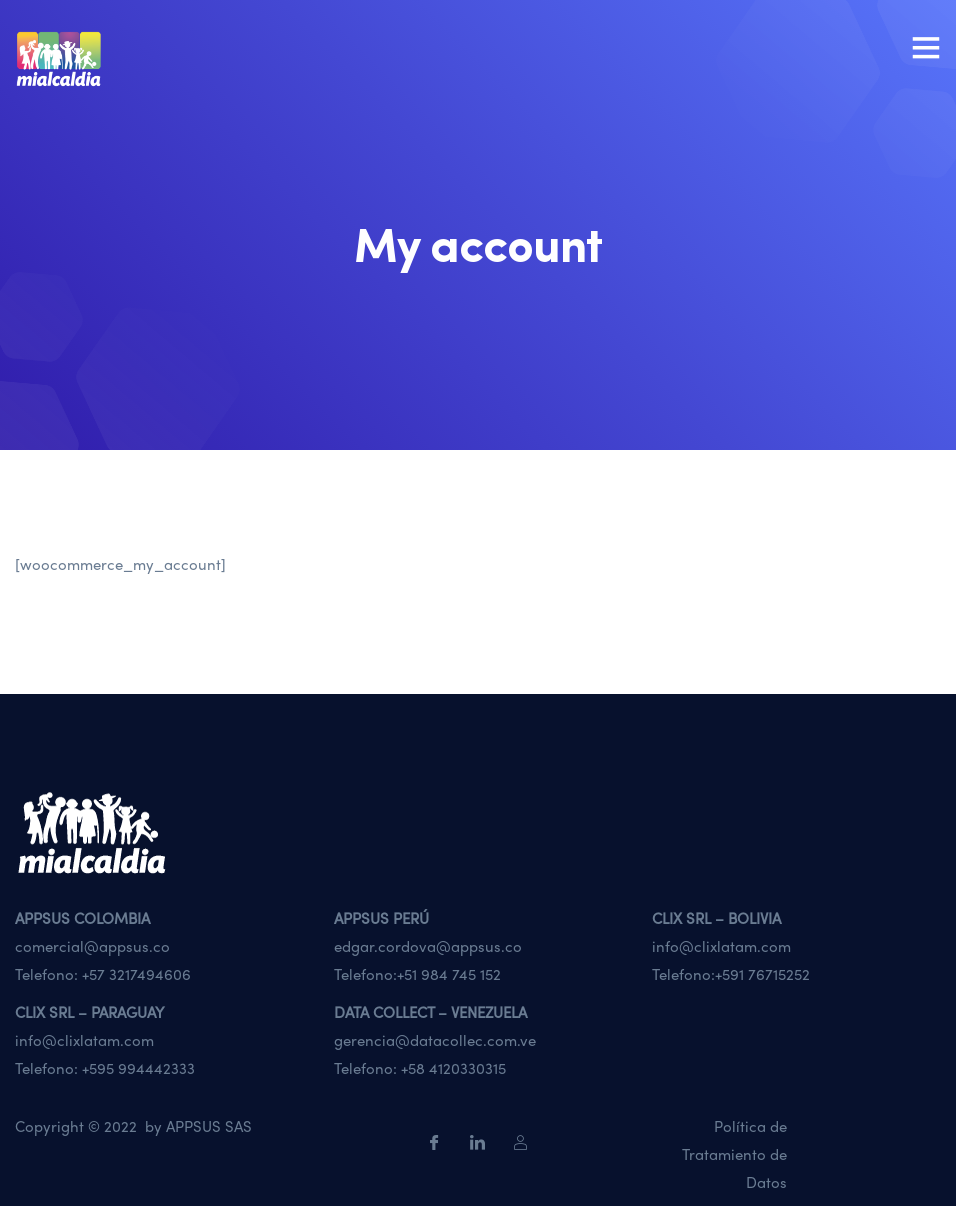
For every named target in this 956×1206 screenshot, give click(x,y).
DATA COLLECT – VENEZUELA (430, 1012)
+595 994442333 (138, 1068)
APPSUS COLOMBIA (82, 918)
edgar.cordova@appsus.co (428, 946)
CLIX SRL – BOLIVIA (716, 918)
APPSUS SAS (209, 1126)
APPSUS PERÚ (381, 918)
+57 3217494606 (136, 974)
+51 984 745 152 (449, 974)
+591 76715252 (762, 974)
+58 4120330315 (453, 1068)
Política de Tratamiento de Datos (734, 1154)
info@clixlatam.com (721, 946)
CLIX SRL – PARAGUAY (89, 1012)
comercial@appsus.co (92, 946)
